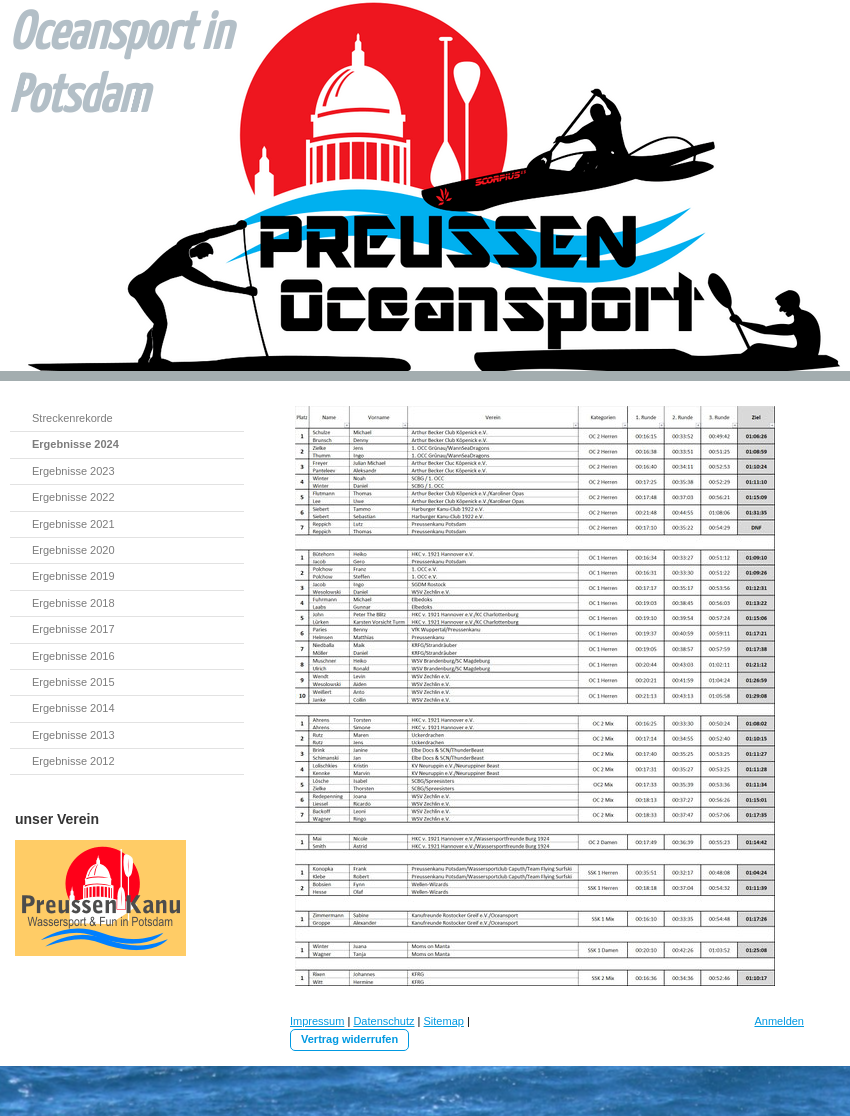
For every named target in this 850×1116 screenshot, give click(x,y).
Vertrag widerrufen (349, 1039)
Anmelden (779, 1021)
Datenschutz (383, 1021)
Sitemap (444, 1021)
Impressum (317, 1021)
